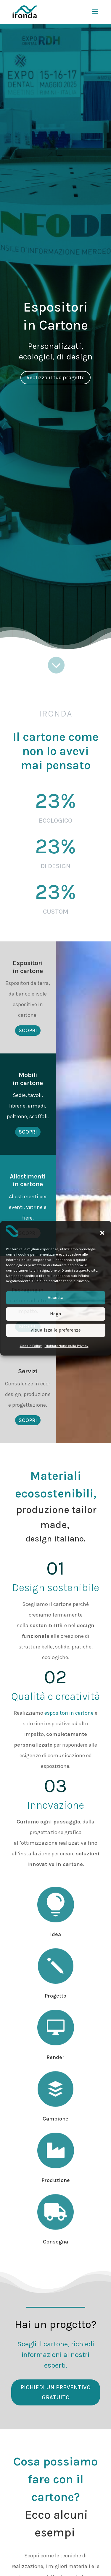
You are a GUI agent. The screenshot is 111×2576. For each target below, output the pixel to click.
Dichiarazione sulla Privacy (67, 1346)
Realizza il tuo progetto (55, 377)
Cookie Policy (31, 1346)
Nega (55, 1314)
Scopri (28, 1030)
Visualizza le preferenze (55, 1330)
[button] (102, 1233)
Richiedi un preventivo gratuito (55, 2392)
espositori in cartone (69, 1713)
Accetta (55, 1297)
